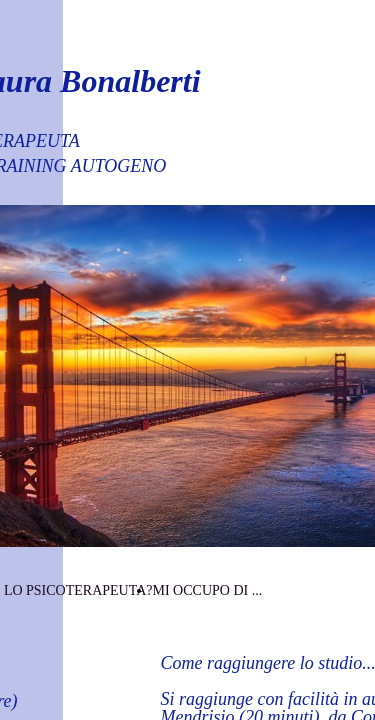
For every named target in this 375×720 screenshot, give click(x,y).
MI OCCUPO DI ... (207, 590)
